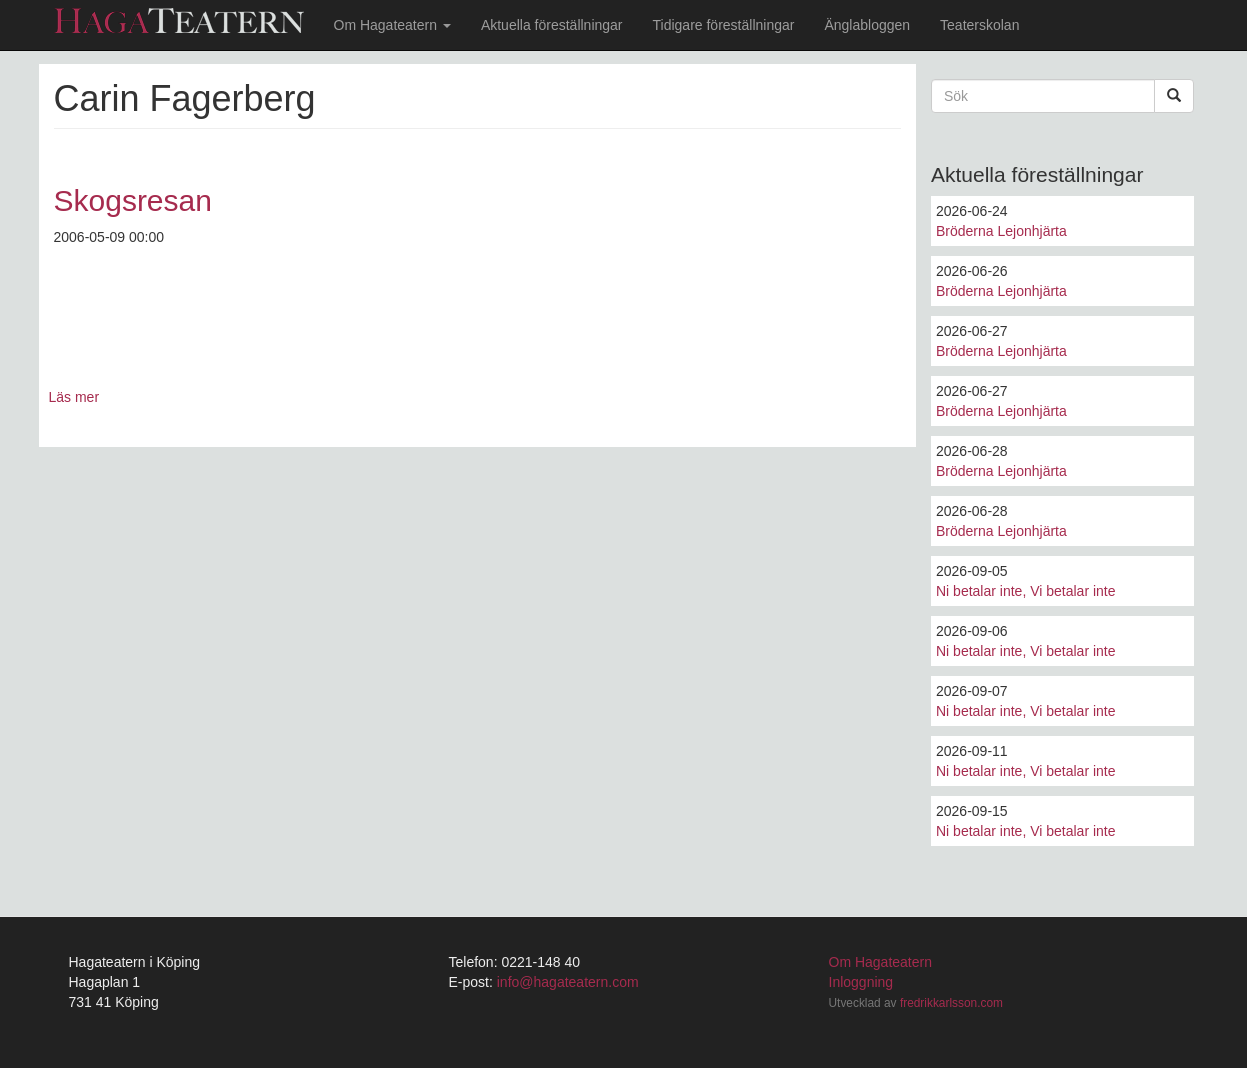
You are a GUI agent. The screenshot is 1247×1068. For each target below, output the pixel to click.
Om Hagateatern (392, 25)
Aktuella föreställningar (552, 25)
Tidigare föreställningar (724, 25)
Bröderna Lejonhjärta (1001, 231)
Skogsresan (133, 200)
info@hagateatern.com (568, 982)
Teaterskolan (979, 25)
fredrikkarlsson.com (951, 1003)
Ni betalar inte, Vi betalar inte (1026, 591)
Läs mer (74, 397)
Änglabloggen (867, 25)
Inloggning (861, 982)
